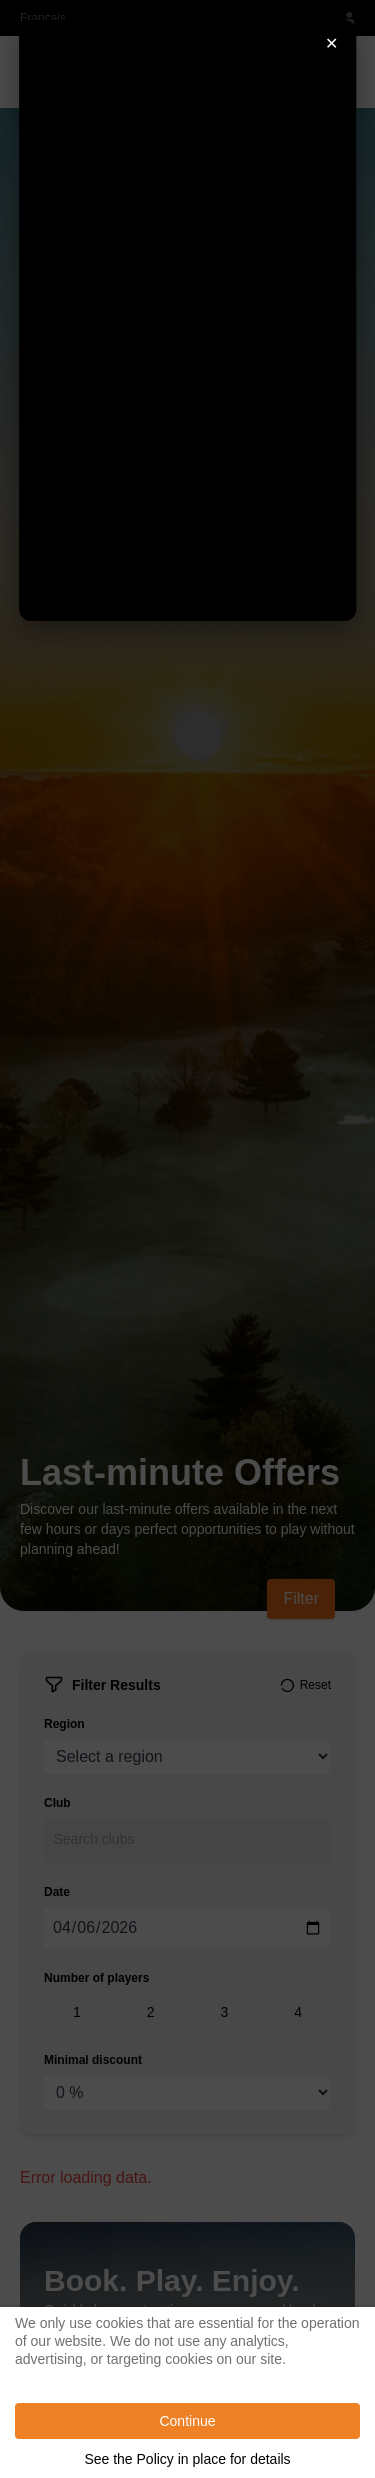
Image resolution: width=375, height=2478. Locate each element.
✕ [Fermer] (331, 43)
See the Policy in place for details (187, 2459)
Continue (187, 2421)
